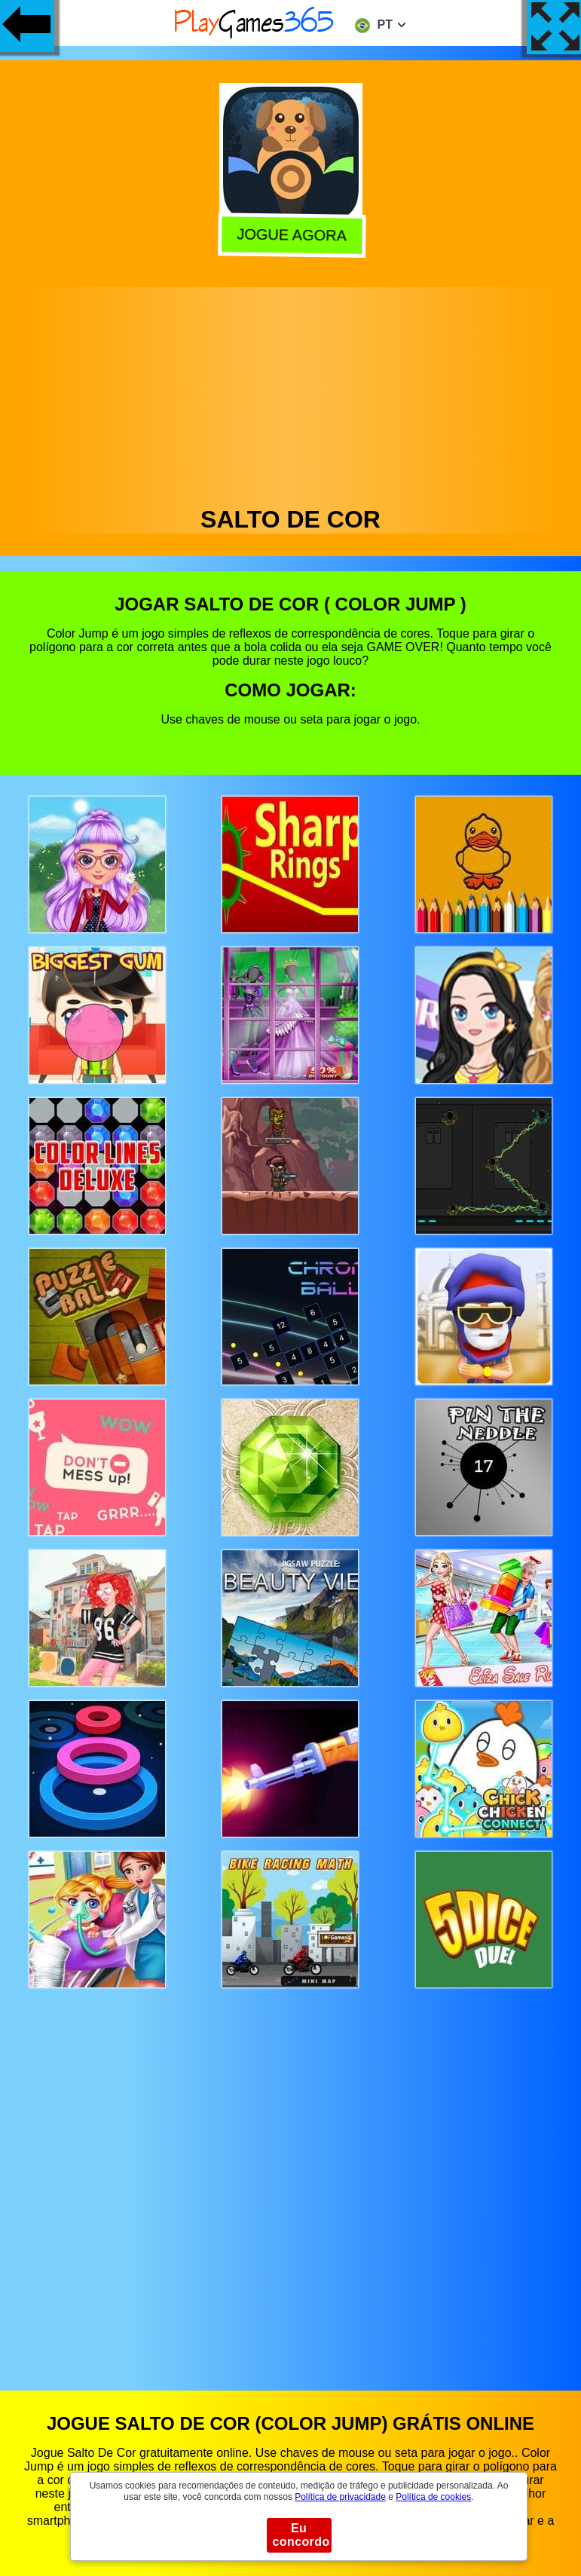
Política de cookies (433, 2497)
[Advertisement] (291, 392)
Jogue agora (289, 235)
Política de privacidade (340, 2497)
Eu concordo (301, 2535)
